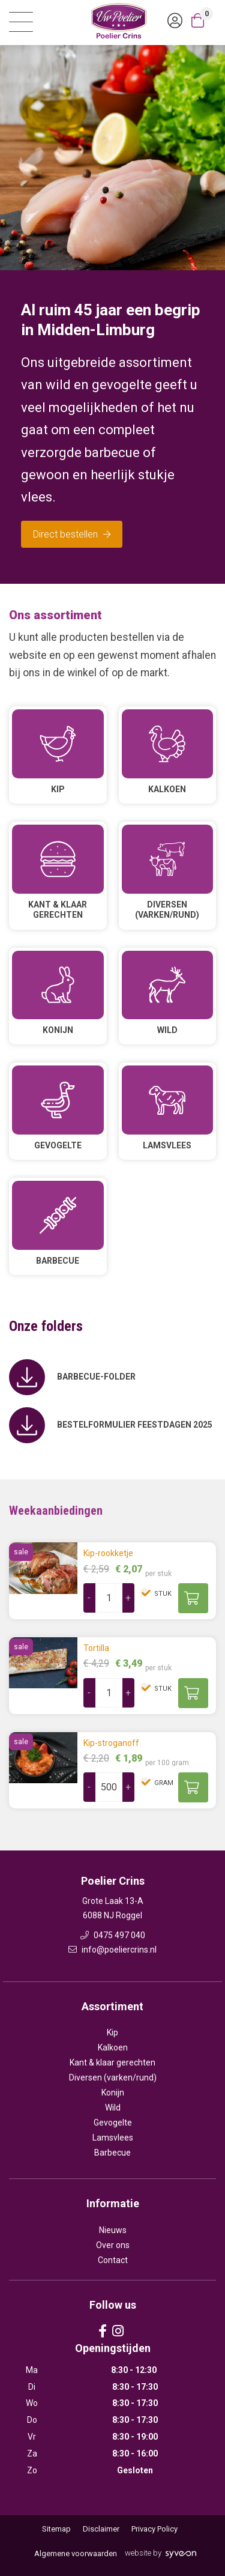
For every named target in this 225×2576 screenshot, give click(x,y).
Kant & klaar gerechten (112, 2062)
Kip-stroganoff (111, 1743)
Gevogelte (113, 2122)
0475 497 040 (112, 1935)
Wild (113, 2107)
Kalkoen (113, 2047)
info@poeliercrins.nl (112, 1949)
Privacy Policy (154, 2528)
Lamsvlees (112, 2137)
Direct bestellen (71, 534)
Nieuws (113, 2230)
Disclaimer (101, 2528)
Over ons (113, 2245)
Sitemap (56, 2528)
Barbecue (112, 2152)
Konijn (112, 2092)
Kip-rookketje (108, 1553)
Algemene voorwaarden (75, 2553)
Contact (113, 2260)
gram (162, 1783)
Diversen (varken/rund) (113, 2077)
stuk (162, 1594)
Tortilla (96, 1648)
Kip (112, 2032)
